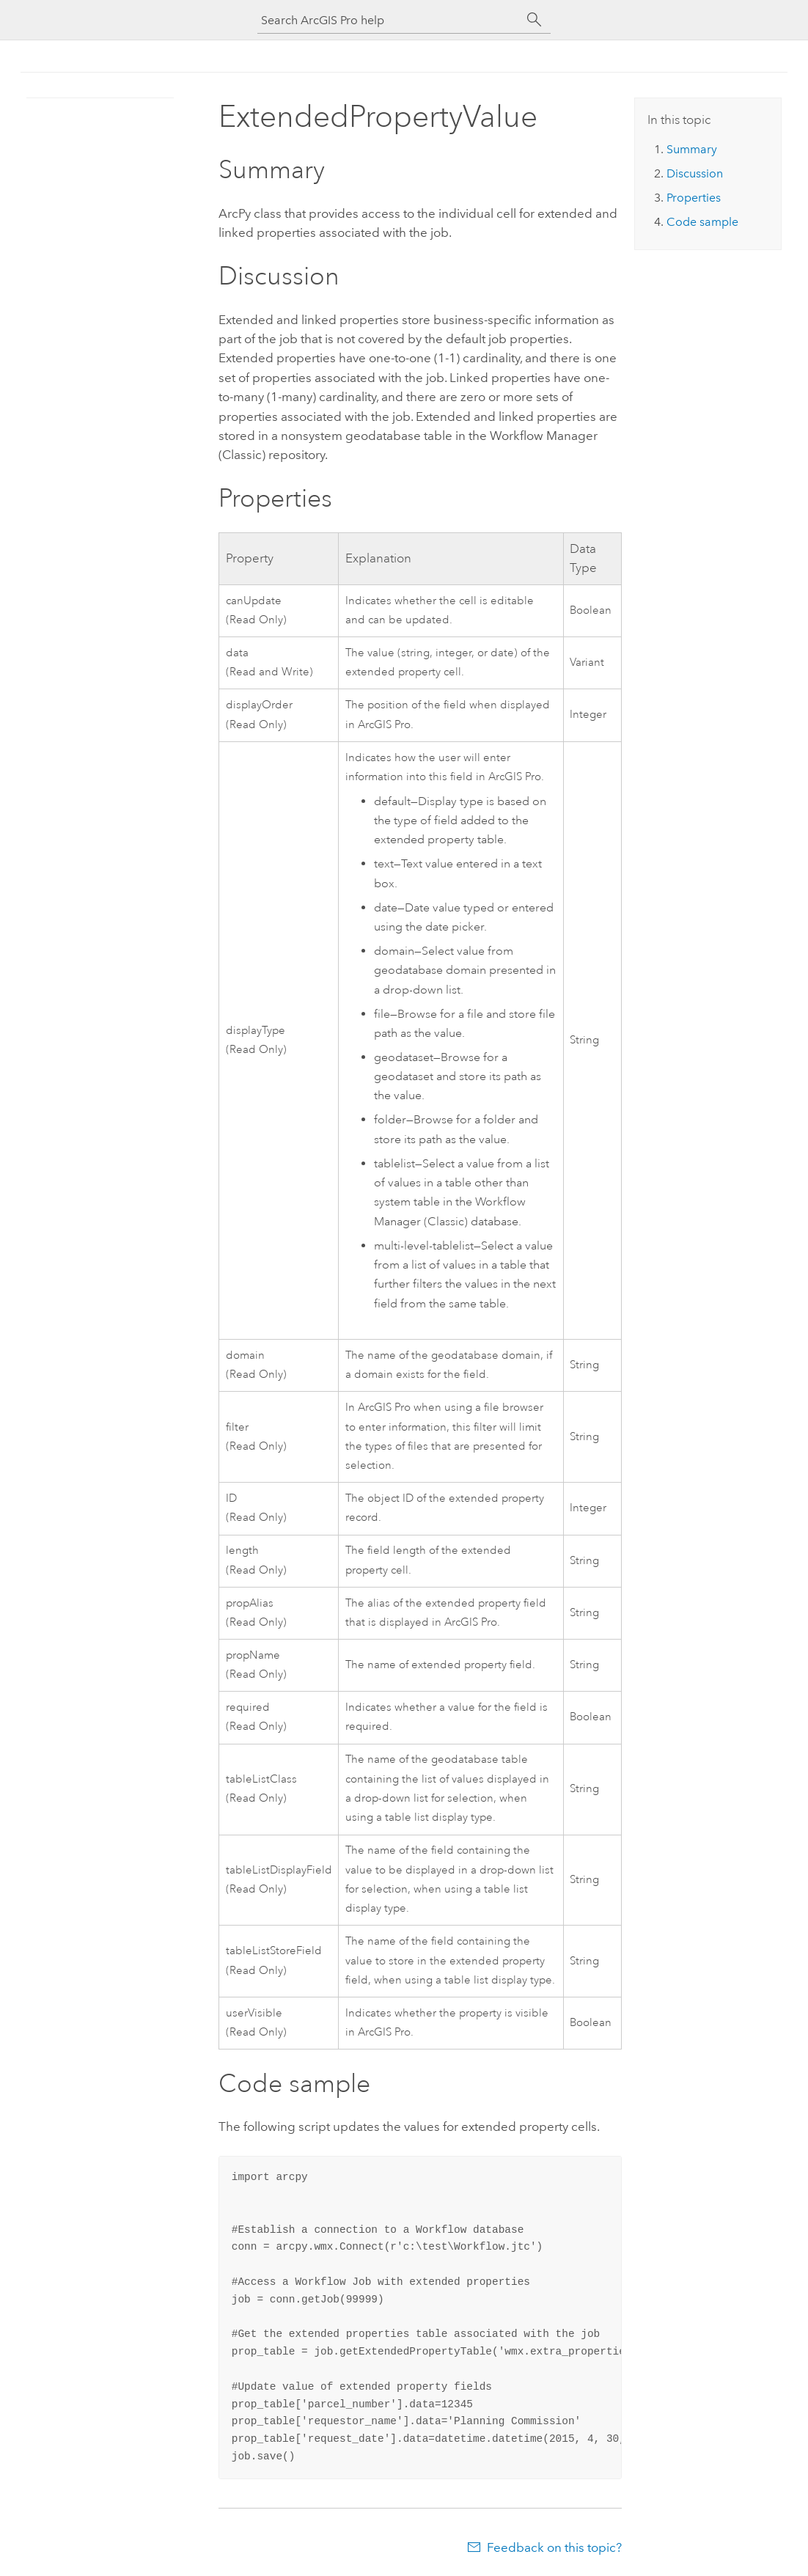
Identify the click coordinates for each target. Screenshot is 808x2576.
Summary (691, 149)
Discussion (694, 173)
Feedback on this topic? (554, 2547)
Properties (693, 198)
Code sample (702, 222)
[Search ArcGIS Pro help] (389, 20)
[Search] (534, 19)
